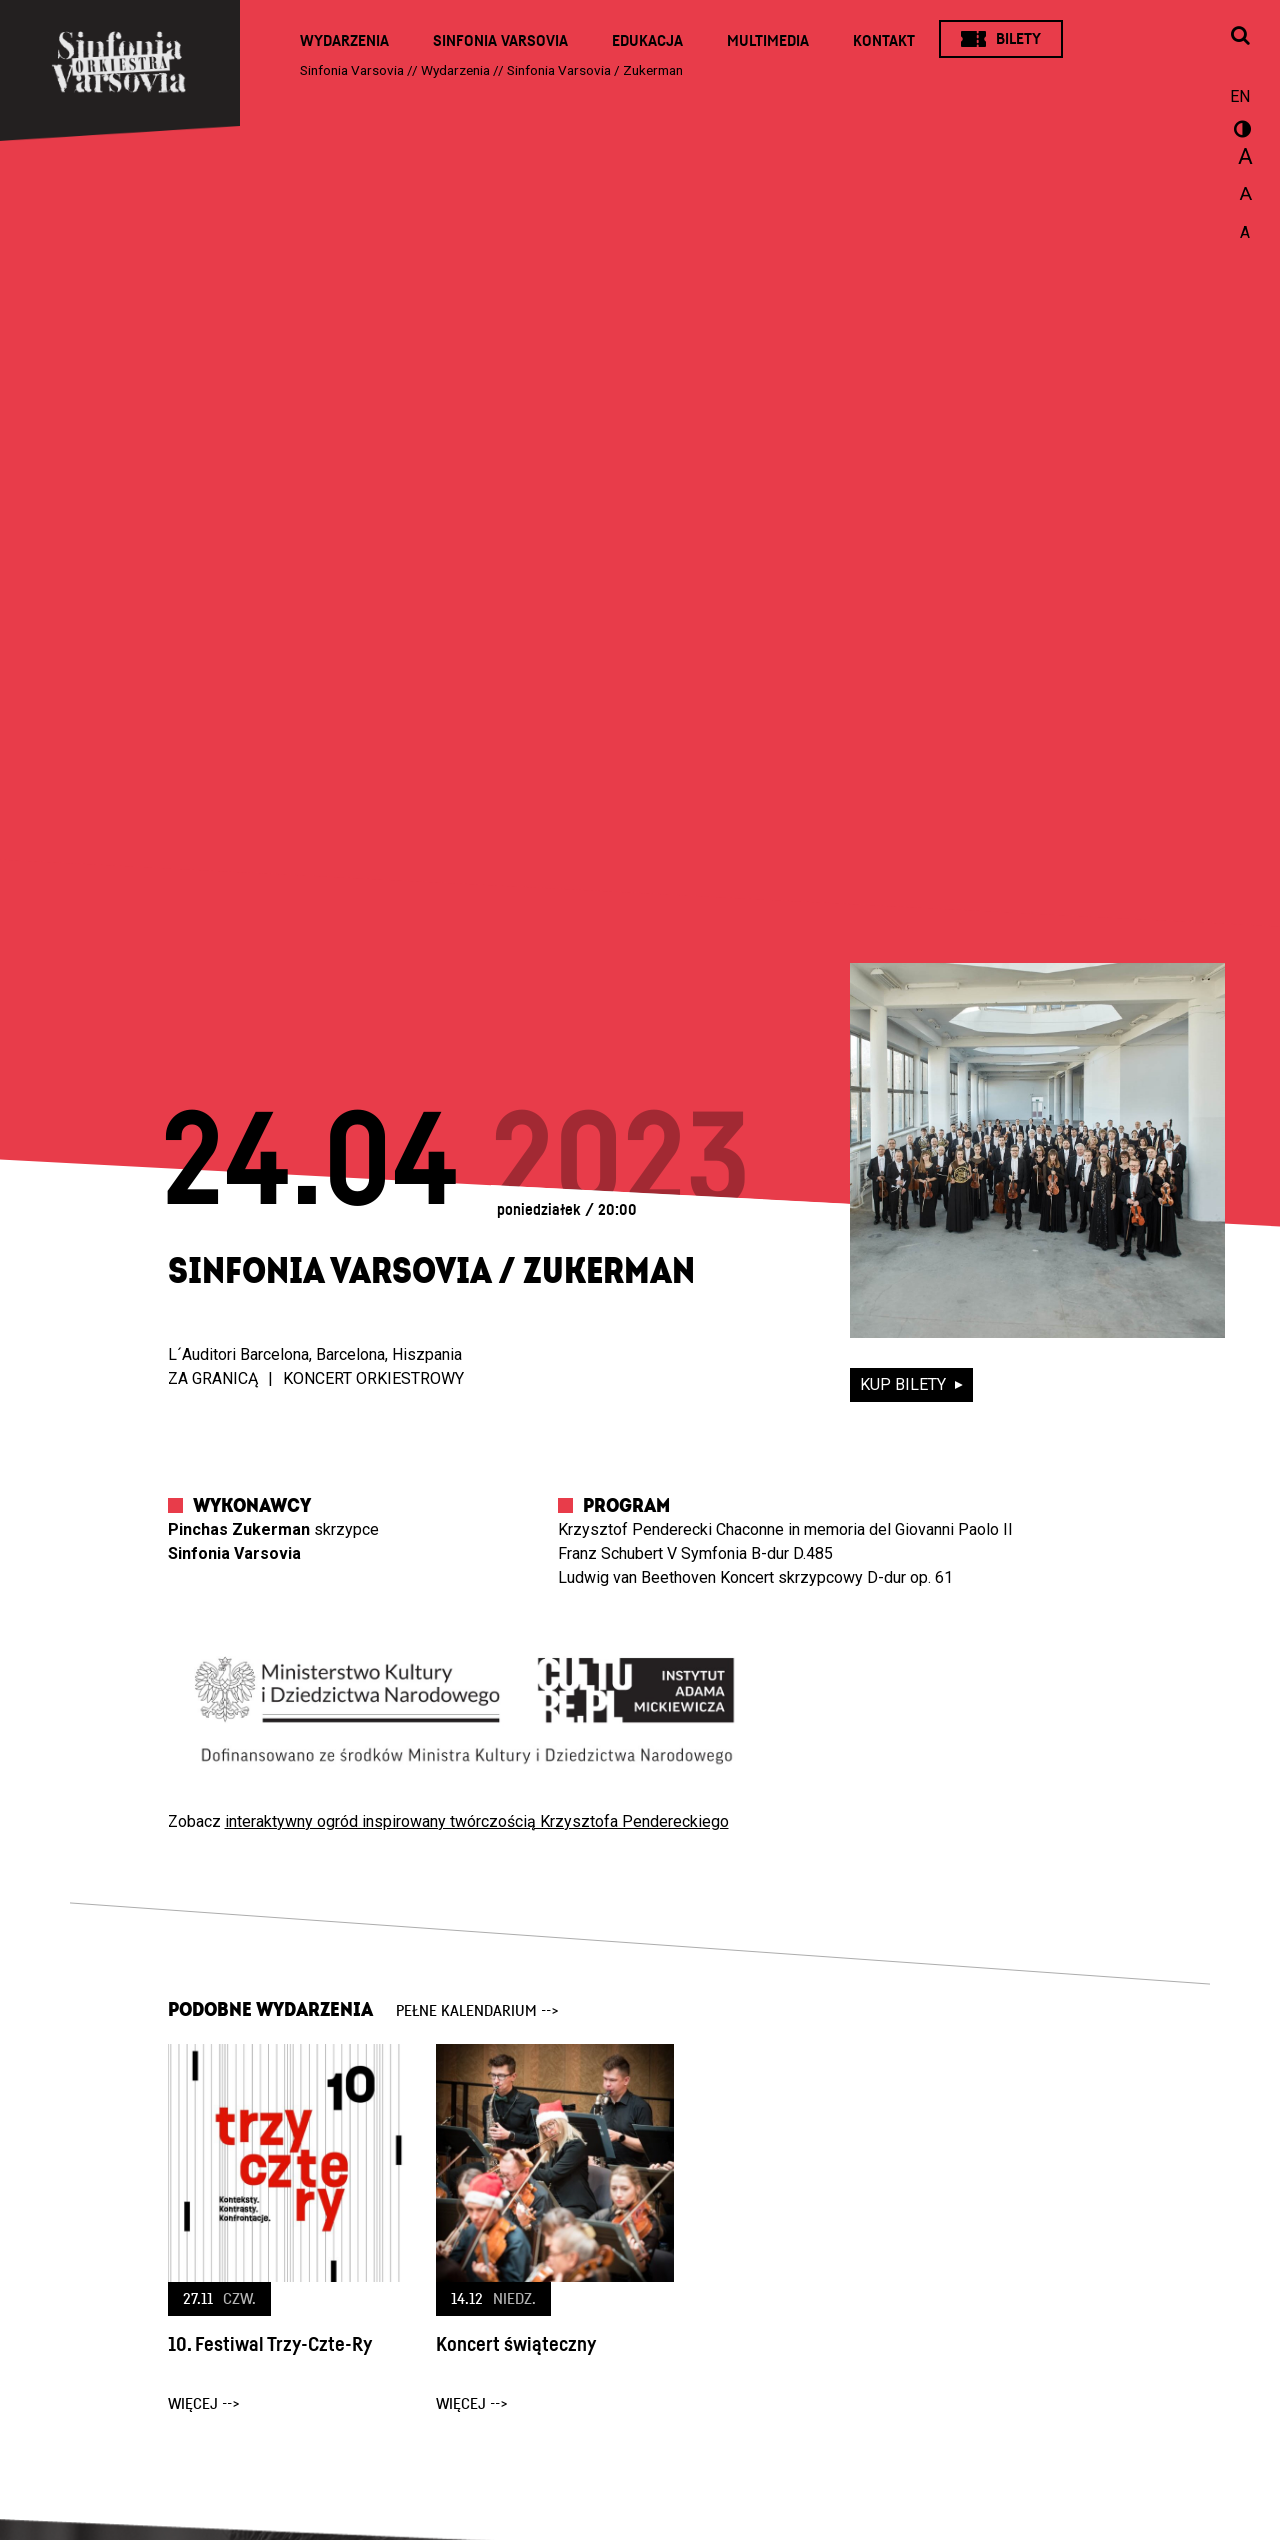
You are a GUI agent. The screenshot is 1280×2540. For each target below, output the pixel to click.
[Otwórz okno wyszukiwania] (1240, 37)
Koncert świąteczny (516, 2345)
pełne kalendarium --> (477, 2011)
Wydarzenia (344, 41)
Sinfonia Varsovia (500, 41)
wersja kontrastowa (1240, 132)
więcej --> (204, 2404)
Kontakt (884, 41)
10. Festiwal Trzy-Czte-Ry (270, 2345)
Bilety (1018, 39)
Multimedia (768, 41)
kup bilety (905, 1384)
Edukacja (647, 41)
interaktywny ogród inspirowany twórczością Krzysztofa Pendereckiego (477, 1821)
